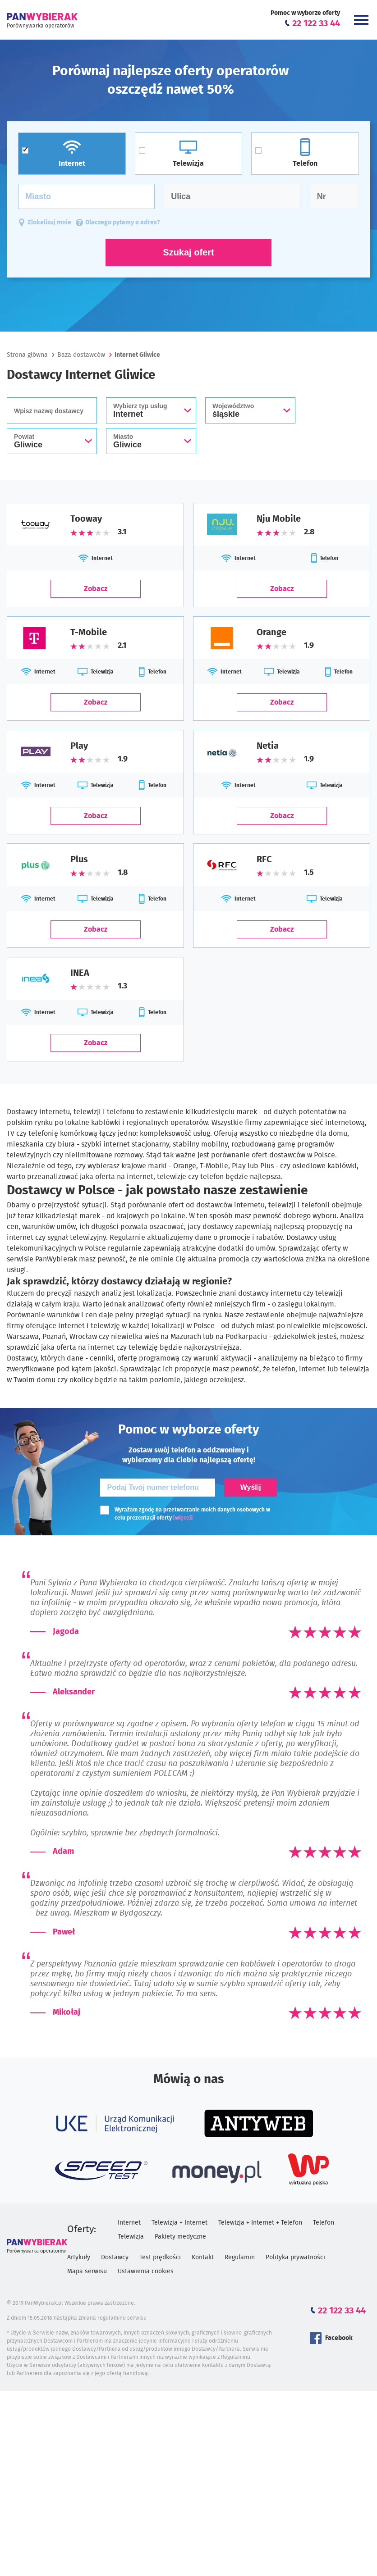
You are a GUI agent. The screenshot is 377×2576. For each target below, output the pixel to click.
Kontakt (203, 2257)
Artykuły (78, 2257)
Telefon (323, 2223)
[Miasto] (86, 196)
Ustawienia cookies (146, 2271)
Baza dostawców (81, 355)
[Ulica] (232, 196)
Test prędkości (160, 2257)
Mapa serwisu (87, 2271)
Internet (129, 2223)
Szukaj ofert (188, 252)
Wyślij (250, 1487)
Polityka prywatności (295, 2257)
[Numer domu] (334, 196)
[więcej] (183, 1517)
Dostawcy (115, 2257)
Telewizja (131, 2237)
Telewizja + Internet (179, 2223)
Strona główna (27, 355)
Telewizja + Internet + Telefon (260, 2223)
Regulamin (240, 2257)
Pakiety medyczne (180, 2237)
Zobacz (95, 588)
